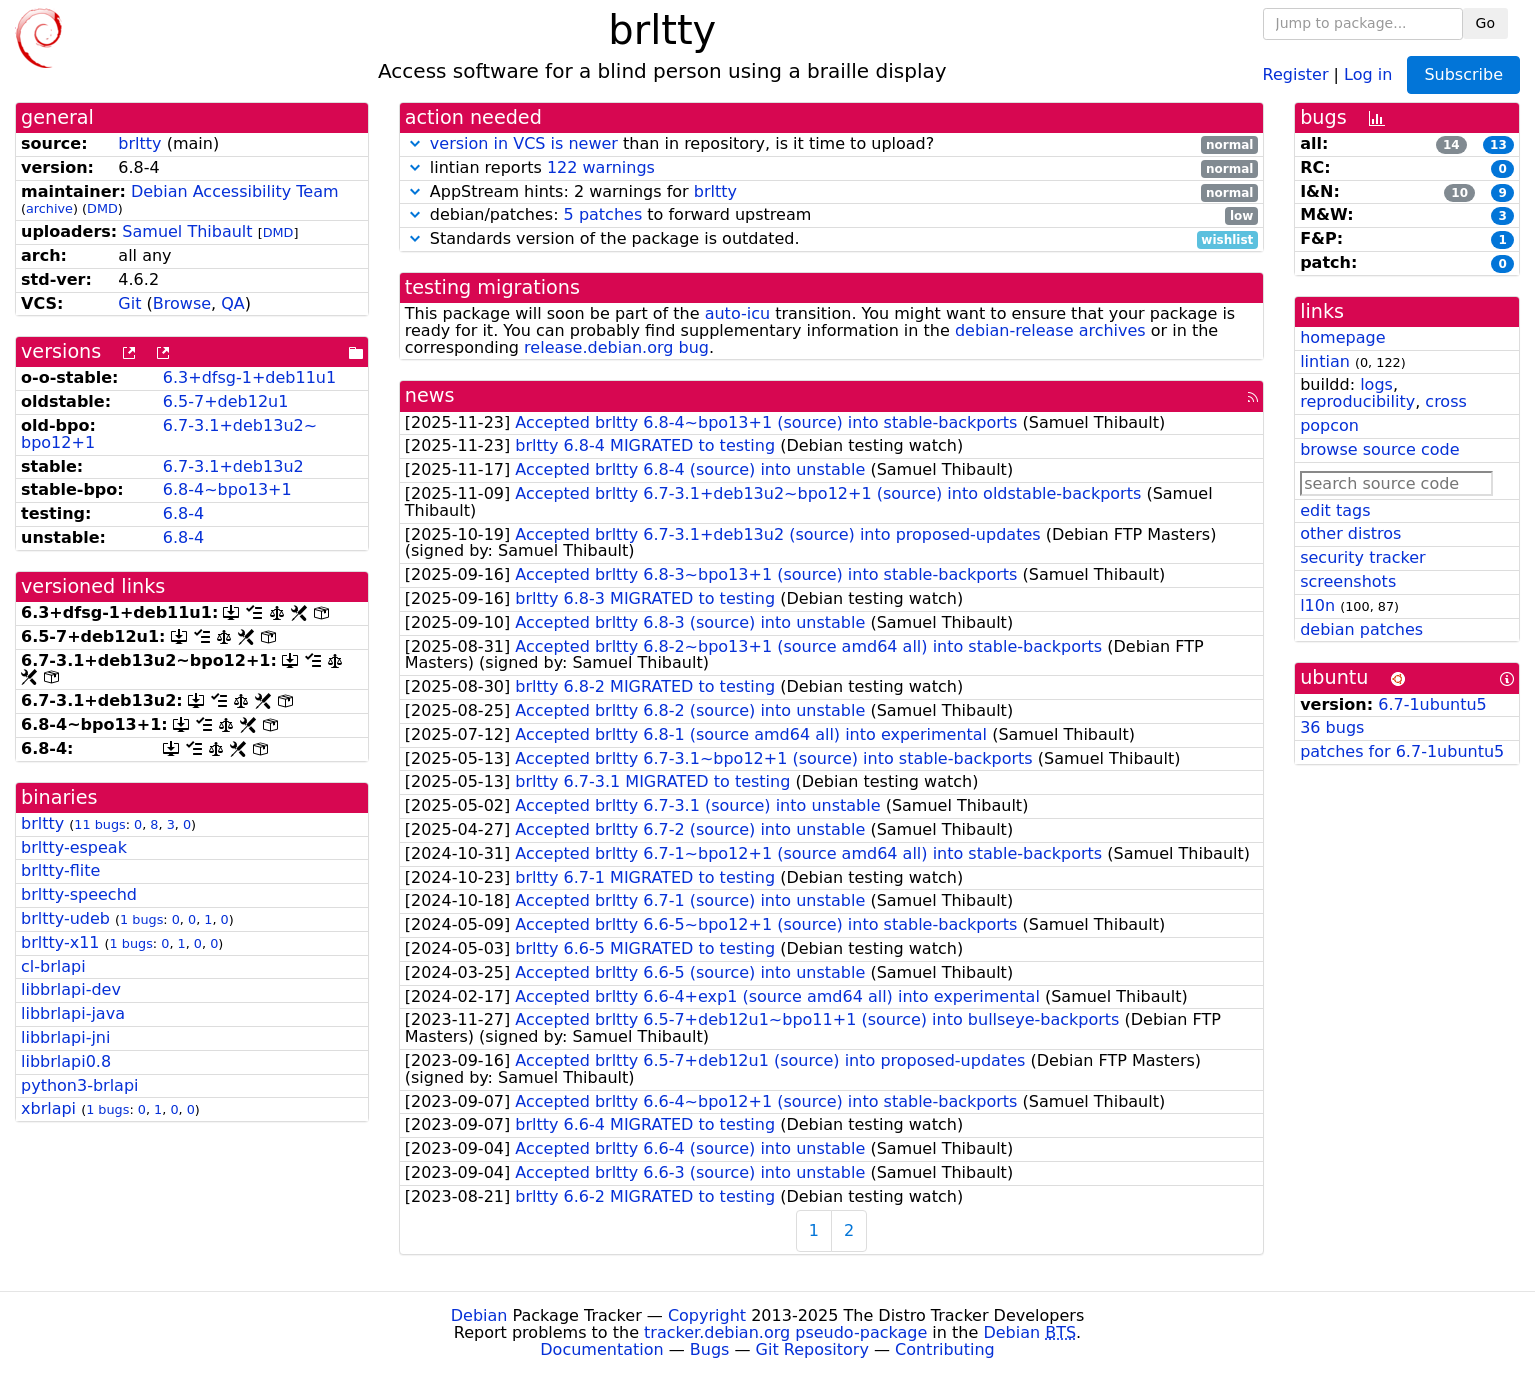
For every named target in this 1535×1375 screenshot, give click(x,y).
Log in (1368, 73)
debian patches (1361, 629)
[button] (415, 143)
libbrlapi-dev (71, 989)
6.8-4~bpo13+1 (227, 489)
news (430, 395)
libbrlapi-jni (65, 1037)
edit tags (1335, 510)
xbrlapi (48, 1108)
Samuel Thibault (187, 231)
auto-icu (737, 313)
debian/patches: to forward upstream (831, 215)
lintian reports (831, 168)
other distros (1350, 533)
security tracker (1363, 557)
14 (1451, 145)
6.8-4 (183, 513)
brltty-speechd (79, 894)
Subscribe (1463, 74)
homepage (1342, 337)
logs (1376, 384)
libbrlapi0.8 (66, 1061)
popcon (1329, 425)
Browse (182, 303)
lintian (1325, 361)
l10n (1317, 605)
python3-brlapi (80, 1085)
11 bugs (99, 824)
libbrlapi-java (73, 1013)
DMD (102, 208)
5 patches (603, 214)
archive (49, 208)
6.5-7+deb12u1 (226, 401)
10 (1459, 193)
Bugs (710, 1349)
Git (129, 303)
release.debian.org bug (616, 347)
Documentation (601, 1349)
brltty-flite (60, 870)
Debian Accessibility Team (235, 191)
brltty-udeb (65, 918)
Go (1485, 23)
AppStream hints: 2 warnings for (831, 192)
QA (233, 303)
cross (1445, 401)
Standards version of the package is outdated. (831, 239)
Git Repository (812, 1349)
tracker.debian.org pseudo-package (785, 1332)
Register (1296, 73)
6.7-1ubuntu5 (1432, 704)
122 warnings (601, 167)
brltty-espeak (74, 847)
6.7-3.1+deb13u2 (233, 466)
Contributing (945, 1349)
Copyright (707, 1315)
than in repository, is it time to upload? (831, 144)
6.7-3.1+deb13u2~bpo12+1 (169, 434)
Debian (479, 1315)
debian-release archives (1050, 330)
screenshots (1348, 581)
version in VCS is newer (524, 143)
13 (1498, 145)
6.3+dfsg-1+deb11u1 (249, 377)
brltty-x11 (60, 942)
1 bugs (141, 919)
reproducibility (1357, 401)
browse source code (1379, 449)
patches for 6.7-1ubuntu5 (1402, 751)
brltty (139, 143)
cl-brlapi (53, 966)
